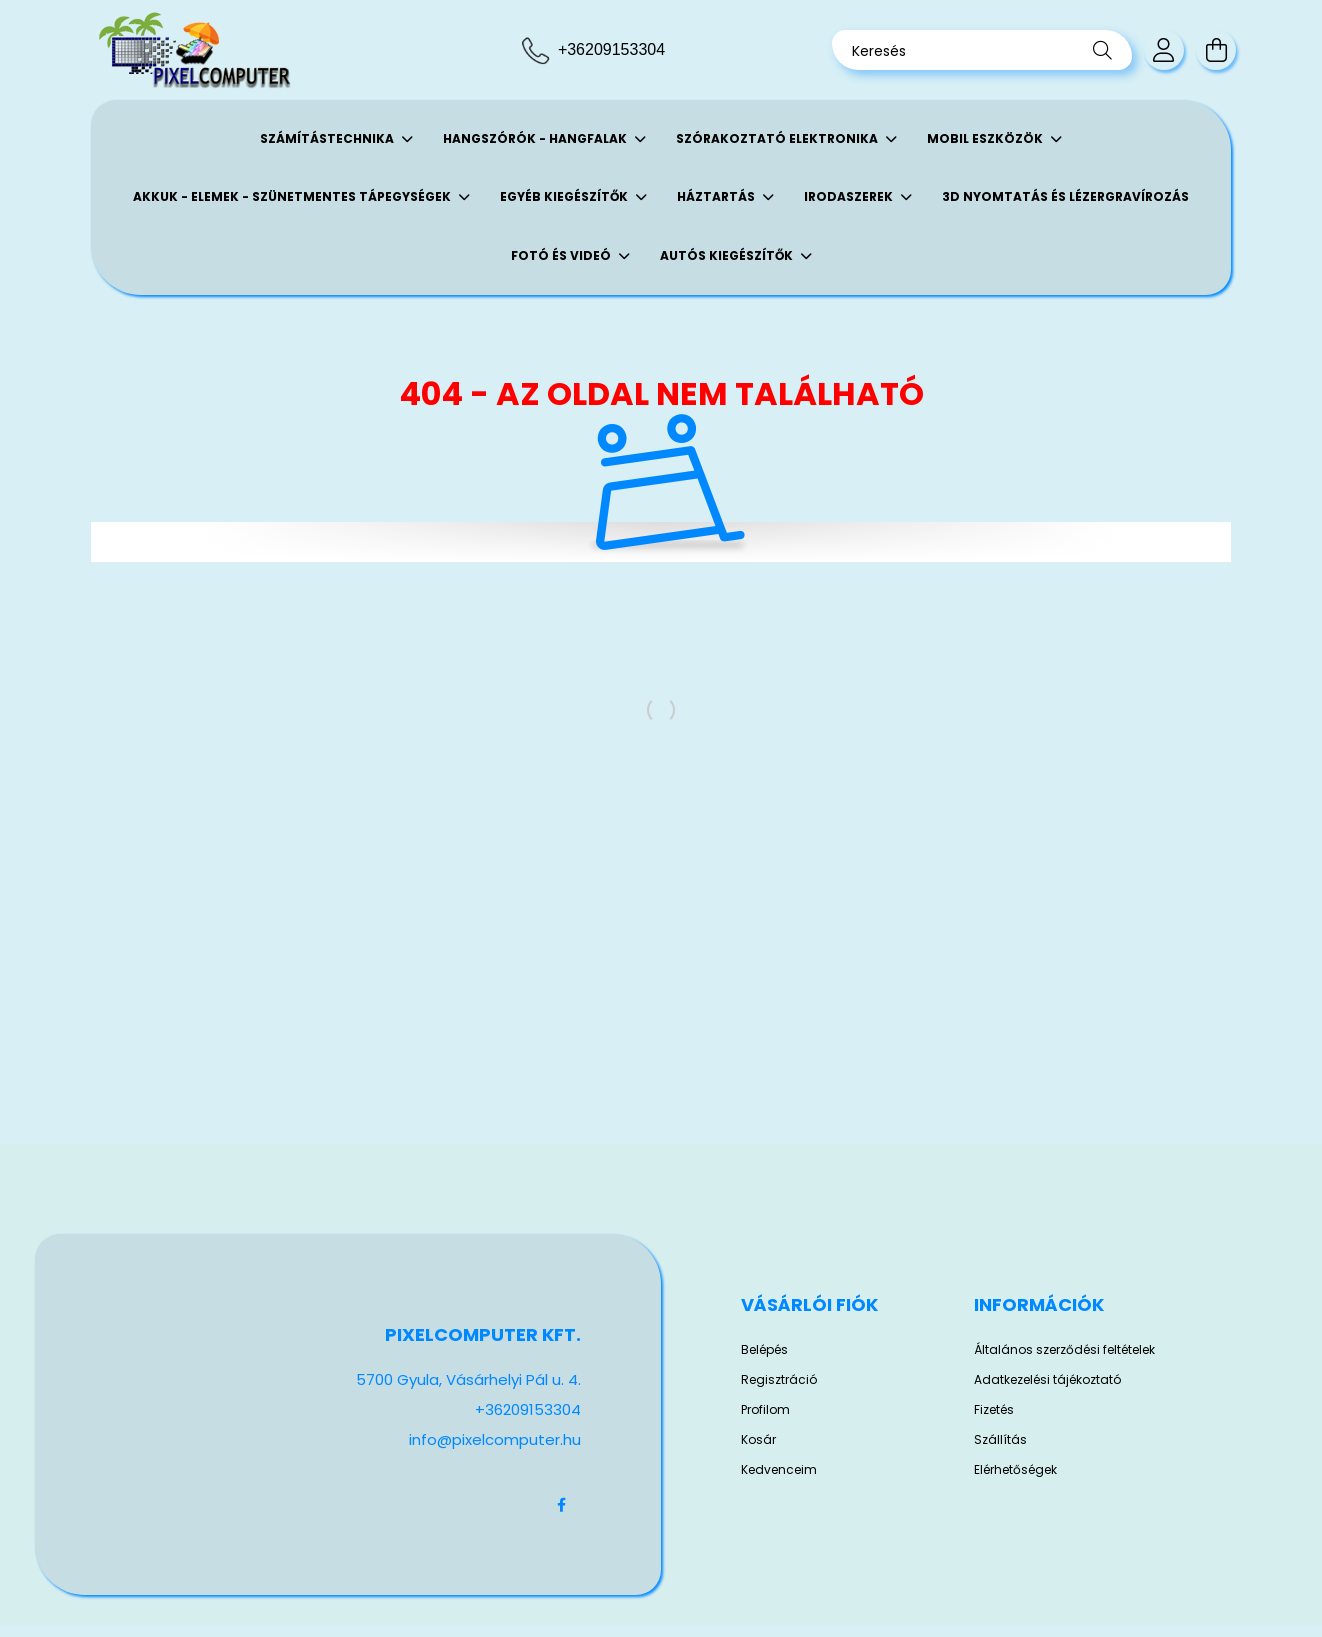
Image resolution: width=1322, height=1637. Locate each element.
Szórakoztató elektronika (778, 138)
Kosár (758, 1440)
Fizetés (994, 1410)
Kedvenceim (779, 1470)
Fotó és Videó (562, 255)
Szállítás (1000, 1440)
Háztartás (717, 196)
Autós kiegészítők (728, 255)
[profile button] (1164, 50)
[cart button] (1216, 50)
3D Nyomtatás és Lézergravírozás (1065, 196)
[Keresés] (982, 50)
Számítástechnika (328, 138)
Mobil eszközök (986, 138)
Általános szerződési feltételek (1064, 1350)
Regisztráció (779, 1380)
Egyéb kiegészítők (565, 196)
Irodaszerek (850, 196)
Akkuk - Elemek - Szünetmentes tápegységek (293, 196)
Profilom (765, 1410)
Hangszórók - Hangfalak (536, 138)
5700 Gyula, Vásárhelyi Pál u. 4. (468, 1379)
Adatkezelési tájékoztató (1047, 1380)
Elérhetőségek (1015, 1470)
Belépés (764, 1350)
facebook (561, 1505)
